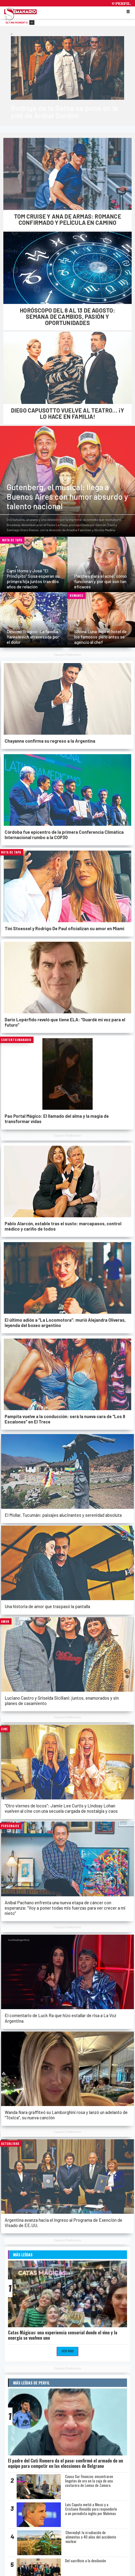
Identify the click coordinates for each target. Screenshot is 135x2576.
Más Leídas (22, 2254)
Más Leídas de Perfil (31, 2383)
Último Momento (20, 22)
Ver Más (67, 2351)
